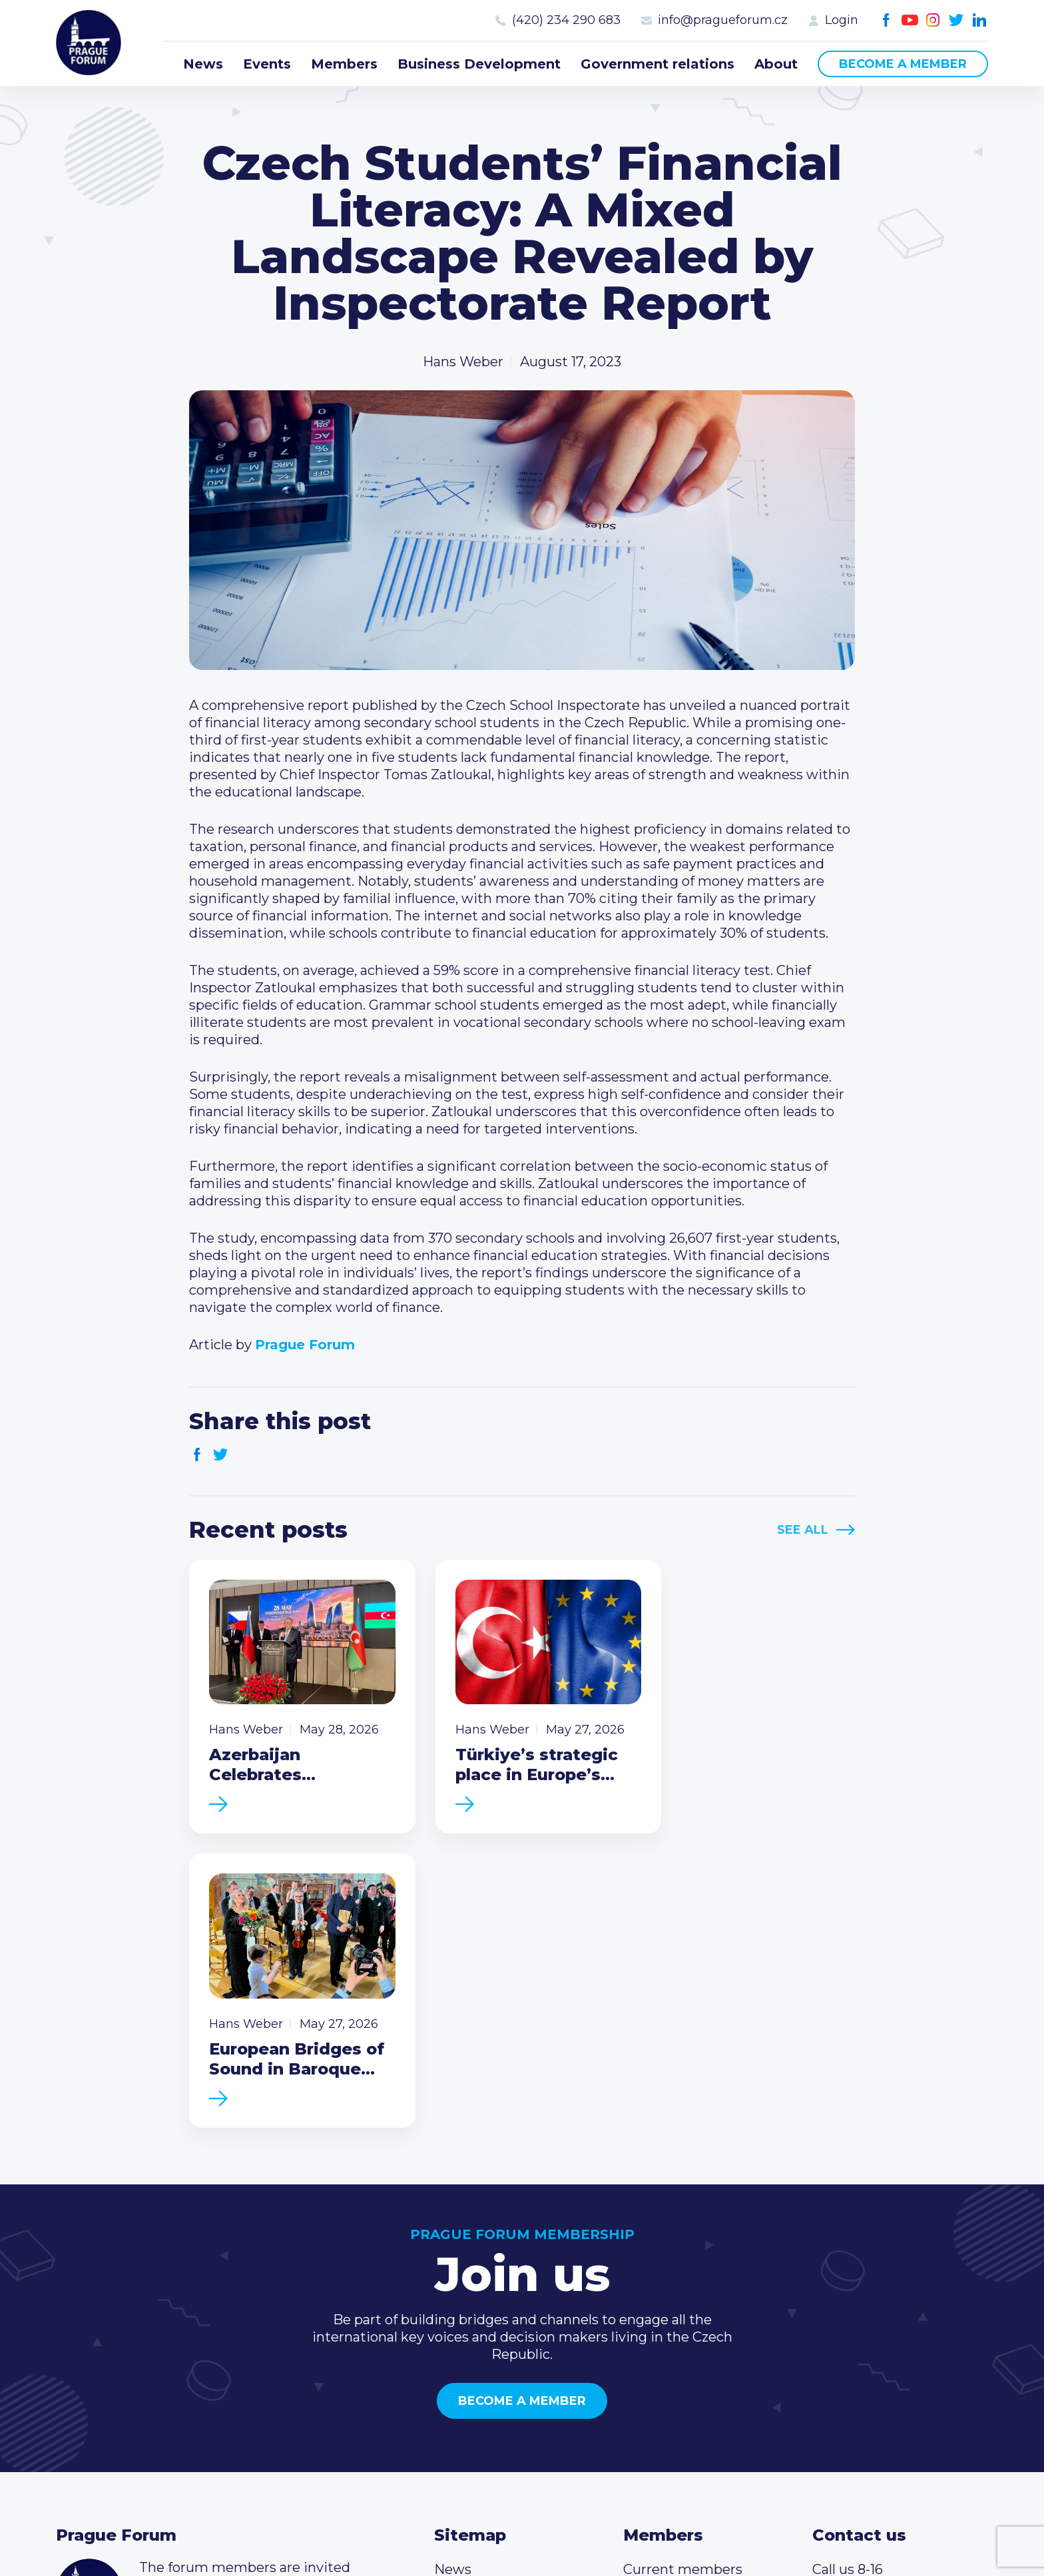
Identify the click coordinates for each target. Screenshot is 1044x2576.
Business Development (479, 64)
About (776, 64)
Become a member (903, 64)
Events (267, 64)
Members (344, 64)
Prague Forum (89, 43)
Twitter (956, 20)
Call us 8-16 (847, 2281)
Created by (522, 2531)
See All (802, 1529)
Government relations (657, 64)
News (203, 64)
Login (841, 20)
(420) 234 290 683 (566, 20)
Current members (682, 2281)
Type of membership (692, 2302)
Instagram (933, 20)
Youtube (910, 20)
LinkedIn (979, 20)
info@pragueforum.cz (723, 20)
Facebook (886, 20)
